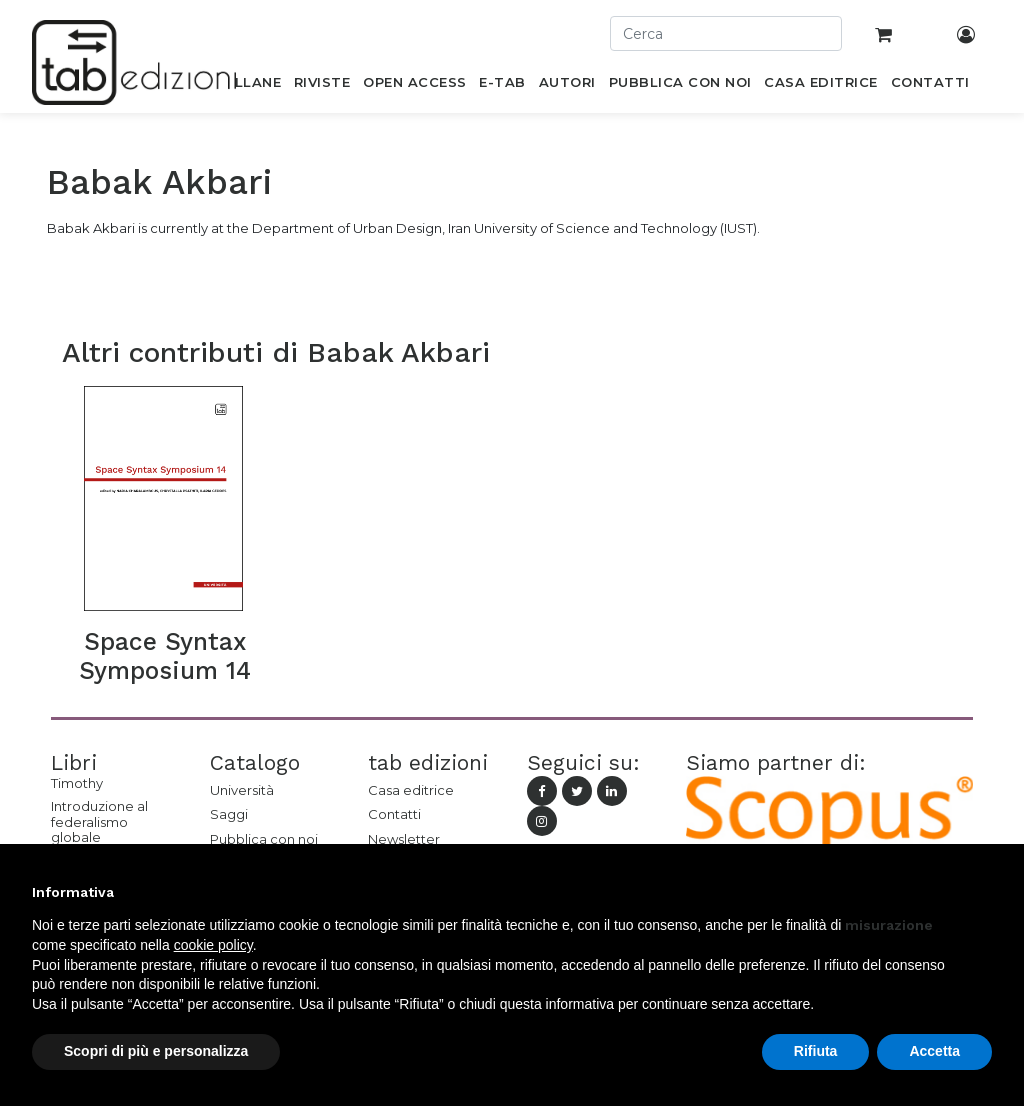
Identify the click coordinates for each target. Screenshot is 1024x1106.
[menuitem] (246, 86)
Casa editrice (411, 790)
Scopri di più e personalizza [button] (156, 1051)
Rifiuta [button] (816, 1051)
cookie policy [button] (213, 945)
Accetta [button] (934, 1051)
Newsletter (404, 839)
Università (242, 790)
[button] (982, 892)
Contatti (394, 814)
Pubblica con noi (264, 839)
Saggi (229, 814)
